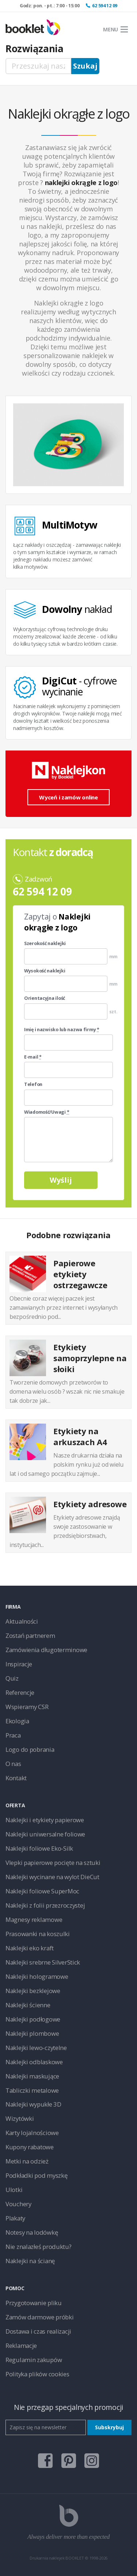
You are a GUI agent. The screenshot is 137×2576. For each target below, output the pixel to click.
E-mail (33, 1057)
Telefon (33, 1084)
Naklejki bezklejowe (32, 1990)
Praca (13, 1735)
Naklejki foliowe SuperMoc (42, 1891)
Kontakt (16, 1778)
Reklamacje (21, 2345)
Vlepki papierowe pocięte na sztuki (52, 1862)
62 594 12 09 (104, 6)
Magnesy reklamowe (33, 1919)
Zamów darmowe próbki (39, 2317)
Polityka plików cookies (37, 2374)
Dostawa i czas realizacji (38, 2331)
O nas (13, 1763)
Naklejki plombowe (32, 2033)
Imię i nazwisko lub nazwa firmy (61, 1030)
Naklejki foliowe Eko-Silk (39, 1848)
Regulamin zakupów (33, 2360)
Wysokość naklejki (44, 971)
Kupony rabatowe (29, 2147)
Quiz (12, 1678)
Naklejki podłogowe (32, 2019)
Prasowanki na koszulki (37, 1934)
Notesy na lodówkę (31, 2232)
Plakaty (15, 2218)
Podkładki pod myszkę (36, 2175)
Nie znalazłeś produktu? (38, 2246)
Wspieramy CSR (26, 1706)
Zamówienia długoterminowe (46, 1650)
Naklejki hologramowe (36, 1976)
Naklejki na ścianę (30, 2261)
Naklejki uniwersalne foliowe (45, 1834)
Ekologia (17, 1721)
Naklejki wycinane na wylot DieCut (52, 1877)
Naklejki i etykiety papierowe (44, 1820)
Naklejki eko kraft (29, 1948)
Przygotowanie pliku (33, 2303)
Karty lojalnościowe (32, 2132)
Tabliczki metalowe (32, 2090)
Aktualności (21, 1621)
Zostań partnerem (30, 1635)
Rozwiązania (34, 48)
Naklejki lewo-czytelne (36, 2047)
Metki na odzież (27, 2161)
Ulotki (13, 2189)
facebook (45, 2460)
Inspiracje (18, 1664)
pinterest (68, 2460)
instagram (91, 2460)
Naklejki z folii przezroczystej (45, 1905)
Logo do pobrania (29, 1749)
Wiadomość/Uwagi (46, 1112)
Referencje (19, 1692)
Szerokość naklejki (45, 944)
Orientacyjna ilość (44, 998)
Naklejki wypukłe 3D (33, 2104)
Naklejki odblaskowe (34, 2062)
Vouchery (18, 2204)
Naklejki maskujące (32, 2076)
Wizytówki (19, 2118)
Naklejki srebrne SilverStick (42, 1962)
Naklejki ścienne (27, 2005)
